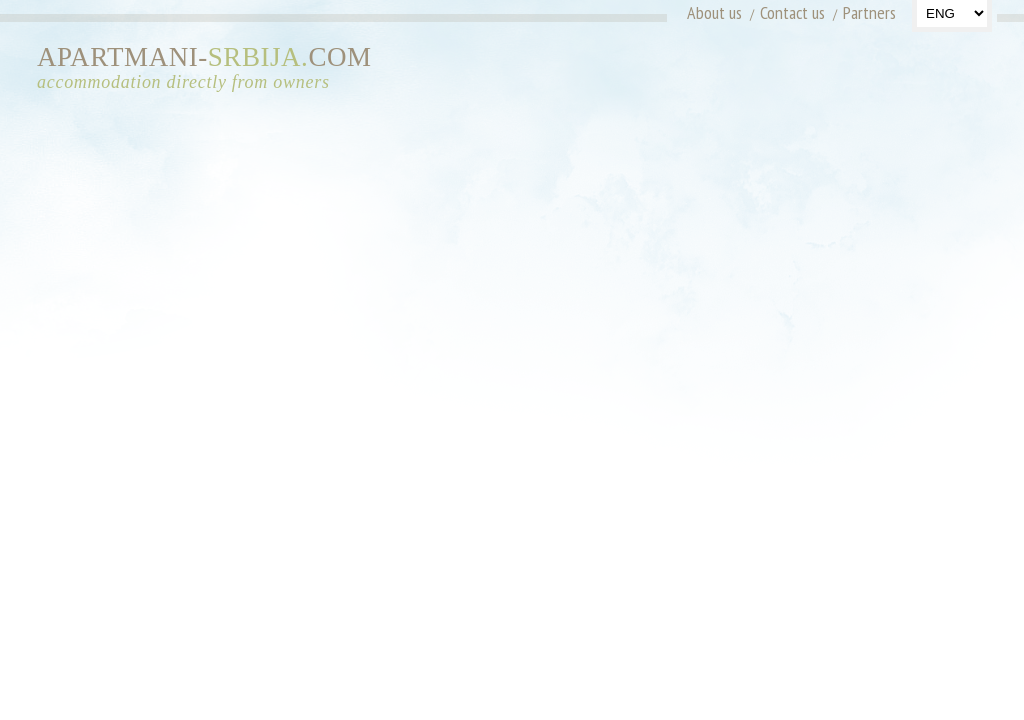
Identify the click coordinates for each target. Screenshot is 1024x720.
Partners (869, 12)
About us (714, 12)
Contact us (792, 12)
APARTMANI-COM (212, 68)
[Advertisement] (810, 75)
